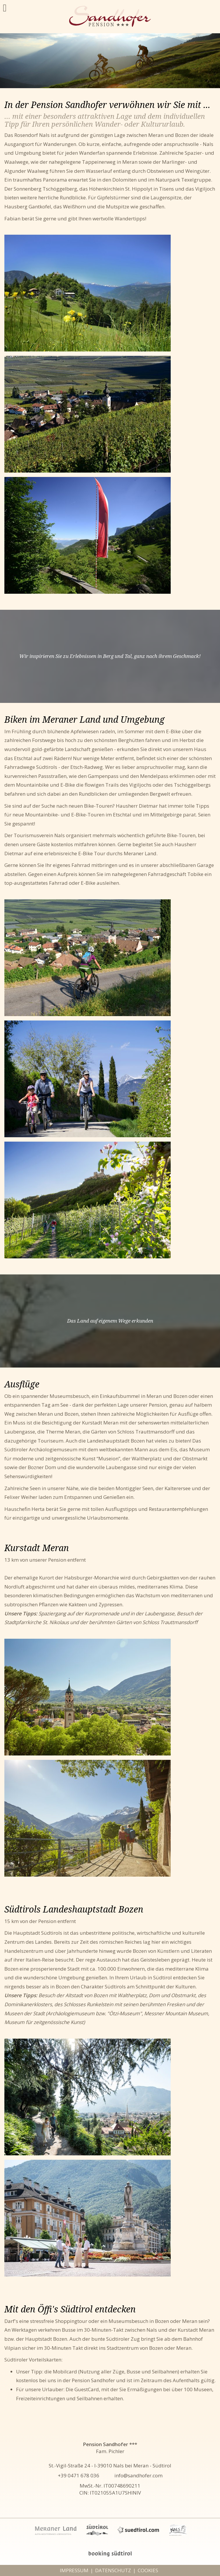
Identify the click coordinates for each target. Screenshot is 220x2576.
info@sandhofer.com (138, 2475)
